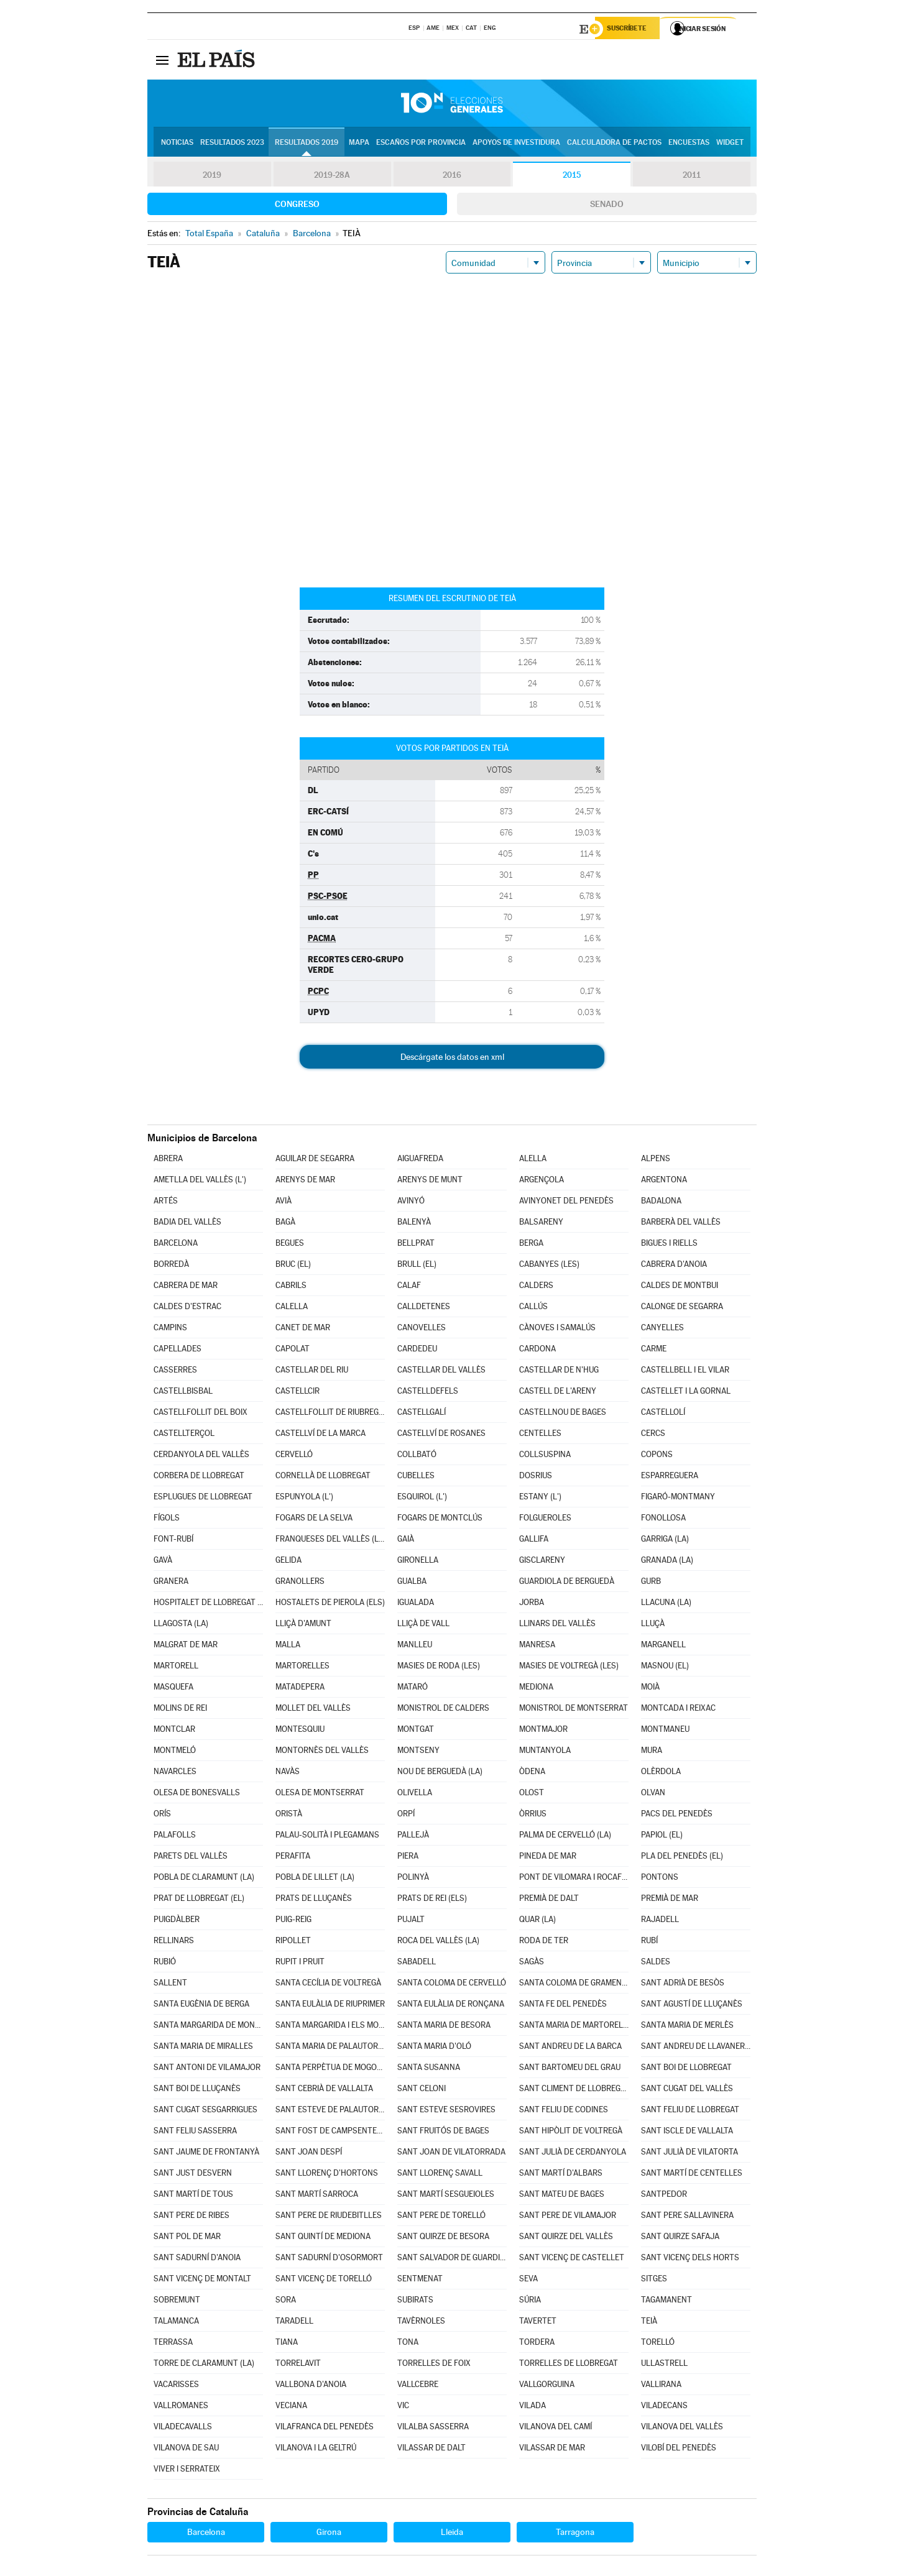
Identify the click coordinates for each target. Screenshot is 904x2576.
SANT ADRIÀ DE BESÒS (682, 1984)
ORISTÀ (288, 1815)
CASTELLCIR (297, 1392)
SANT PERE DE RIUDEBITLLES (328, 2217)
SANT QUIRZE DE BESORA (443, 2238)
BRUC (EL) (293, 1266)
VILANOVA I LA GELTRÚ (315, 2449)
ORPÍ (406, 1815)
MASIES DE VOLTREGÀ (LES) (569, 1667)
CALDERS (536, 1287)
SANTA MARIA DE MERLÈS (687, 2026)
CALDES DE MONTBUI (679, 1287)
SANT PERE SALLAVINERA (687, 2217)
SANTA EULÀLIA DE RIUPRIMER (330, 2005)
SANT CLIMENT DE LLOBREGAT (574, 2090)
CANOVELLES (421, 1329)
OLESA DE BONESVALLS (197, 1794)
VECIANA (291, 2407)
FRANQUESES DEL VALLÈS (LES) (330, 1540)
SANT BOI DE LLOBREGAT (686, 2069)
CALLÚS (533, 1308)
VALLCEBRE (417, 2386)
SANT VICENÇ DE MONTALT (202, 2280)
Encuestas (688, 143)
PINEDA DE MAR (547, 1857)
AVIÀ (283, 1202)
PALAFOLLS (175, 1836)
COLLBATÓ (416, 1456)
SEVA (528, 2280)
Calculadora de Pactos (614, 143)
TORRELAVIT (298, 2365)
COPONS (657, 1456)
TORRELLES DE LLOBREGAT (568, 2365)
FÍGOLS (167, 1519)
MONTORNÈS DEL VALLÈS (322, 1752)
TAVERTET (537, 2322)
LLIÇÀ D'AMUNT (303, 1625)
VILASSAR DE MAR (552, 2449)
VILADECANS (664, 2407)
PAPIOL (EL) (662, 1836)
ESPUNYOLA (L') (304, 1498)
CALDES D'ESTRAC (187, 1308)
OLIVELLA (414, 1794)
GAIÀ (405, 1540)
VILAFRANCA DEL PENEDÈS (324, 2428)
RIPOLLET (293, 1942)
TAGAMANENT (666, 2301)
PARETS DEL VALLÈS (191, 1857)
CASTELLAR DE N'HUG (559, 1371)
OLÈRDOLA (661, 1773)
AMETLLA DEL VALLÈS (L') (200, 1181)
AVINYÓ (411, 1202)
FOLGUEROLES (545, 1519)
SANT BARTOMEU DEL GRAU (569, 2069)
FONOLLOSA (663, 1519)
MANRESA (537, 1646)
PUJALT (411, 1921)
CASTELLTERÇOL (184, 1435)
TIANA (286, 2343)
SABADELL (416, 1963)
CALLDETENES (423, 1308)
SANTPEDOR (664, 2196)
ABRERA (168, 1160)
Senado (607, 206)
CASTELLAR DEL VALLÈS (441, 1371)
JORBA (531, 1604)
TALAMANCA (176, 2322)
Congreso (297, 206)
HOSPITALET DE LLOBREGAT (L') (208, 1604)
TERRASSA (173, 2343)
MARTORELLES (302, 1667)
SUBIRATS (415, 2301)
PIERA (407, 1857)
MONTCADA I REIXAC (678, 1709)
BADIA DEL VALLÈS (187, 1223)
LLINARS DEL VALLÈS (557, 1625)
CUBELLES (416, 1477)
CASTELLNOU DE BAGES (562, 1414)
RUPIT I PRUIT (300, 1963)
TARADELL (294, 2322)
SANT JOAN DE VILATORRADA (451, 2153)
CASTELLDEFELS (427, 1392)
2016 (452, 177)
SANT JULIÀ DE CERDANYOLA (572, 2153)
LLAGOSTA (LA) (181, 1625)
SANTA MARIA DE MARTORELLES (574, 2026)
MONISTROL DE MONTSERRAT (573, 1709)
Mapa (359, 143)
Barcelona (206, 2534)
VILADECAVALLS (183, 2428)
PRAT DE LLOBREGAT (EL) (199, 1900)
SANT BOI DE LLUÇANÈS (197, 2090)
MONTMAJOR (543, 1731)
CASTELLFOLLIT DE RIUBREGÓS (330, 1414)
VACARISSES (176, 2386)
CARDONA (537, 1350)
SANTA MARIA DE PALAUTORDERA (330, 2048)
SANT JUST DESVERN (193, 2174)
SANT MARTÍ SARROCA (316, 2196)
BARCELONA (176, 1244)
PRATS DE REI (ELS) (432, 1900)
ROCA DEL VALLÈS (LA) (438, 1942)
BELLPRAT (416, 1244)
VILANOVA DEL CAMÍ (555, 2428)
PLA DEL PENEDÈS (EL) (682, 1857)
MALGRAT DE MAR (186, 1646)
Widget (730, 143)
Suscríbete (630, 29)
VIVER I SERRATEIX (187, 2470)
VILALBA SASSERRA (433, 2428)
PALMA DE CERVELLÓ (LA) (565, 1836)
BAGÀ (285, 1223)
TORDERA (537, 2343)
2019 (212, 177)
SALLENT (170, 1984)
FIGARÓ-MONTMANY (678, 1498)
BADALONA (661, 1202)
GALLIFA (533, 1540)
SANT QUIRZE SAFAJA (680, 2238)
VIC (403, 2407)
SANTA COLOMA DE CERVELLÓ (451, 1984)
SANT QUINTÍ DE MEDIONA (323, 2238)
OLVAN (653, 1794)
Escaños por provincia (421, 143)
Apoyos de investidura (516, 143)
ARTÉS (166, 1202)
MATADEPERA (300, 1688)
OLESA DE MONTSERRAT (319, 1794)
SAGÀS (531, 1963)
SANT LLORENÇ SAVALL (439, 2174)
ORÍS (162, 1815)
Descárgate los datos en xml (452, 1059)
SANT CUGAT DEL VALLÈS (687, 2090)
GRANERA (171, 1583)
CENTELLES (540, 1435)
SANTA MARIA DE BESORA (444, 2026)
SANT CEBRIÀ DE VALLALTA (324, 2090)
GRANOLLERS (300, 1583)
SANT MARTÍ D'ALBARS (560, 2174)
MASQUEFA (173, 1688)
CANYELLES (662, 1329)
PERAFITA (292, 1857)
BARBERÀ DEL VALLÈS (681, 1223)
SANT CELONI (421, 2090)
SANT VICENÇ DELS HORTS (690, 2259)
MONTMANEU (665, 1731)
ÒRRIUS (533, 1815)
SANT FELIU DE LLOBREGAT (690, 2111)
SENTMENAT (420, 2280)
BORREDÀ (171, 1266)
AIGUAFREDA (420, 1160)
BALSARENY (541, 1223)
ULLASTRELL (664, 2365)
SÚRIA (530, 2301)
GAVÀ (163, 1561)
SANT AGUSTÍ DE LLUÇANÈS (691, 2005)
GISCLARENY (542, 1561)
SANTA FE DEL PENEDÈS (563, 2005)
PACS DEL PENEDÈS (677, 1815)
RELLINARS (174, 1942)
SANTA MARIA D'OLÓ (434, 2048)
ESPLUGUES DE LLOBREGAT (203, 1498)
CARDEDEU (417, 1350)
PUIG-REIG (293, 1921)
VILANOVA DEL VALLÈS (682, 2428)
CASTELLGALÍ (421, 1414)
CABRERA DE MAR (186, 1287)
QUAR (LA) (537, 1921)
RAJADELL (660, 1921)
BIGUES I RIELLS (669, 1244)
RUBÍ (649, 1942)
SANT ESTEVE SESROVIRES (446, 2111)
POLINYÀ (413, 1879)
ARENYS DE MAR (305, 1181)
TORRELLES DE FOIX (434, 2365)
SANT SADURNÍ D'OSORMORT (329, 2259)
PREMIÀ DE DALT (549, 1900)
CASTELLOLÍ (663, 1414)
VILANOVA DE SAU (186, 2449)
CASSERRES (175, 1371)
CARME (653, 1350)
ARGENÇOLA (541, 1181)
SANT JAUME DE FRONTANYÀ (206, 2153)
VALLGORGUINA (546, 2386)
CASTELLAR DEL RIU (311, 1371)
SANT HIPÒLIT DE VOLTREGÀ (570, 2132)
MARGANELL (663, 1646)
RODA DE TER (543, 1942)
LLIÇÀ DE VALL (423, 1625)
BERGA (531, 1244)
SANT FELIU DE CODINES (563, 2111)
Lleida (452, 2534)
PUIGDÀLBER (177, 1921)
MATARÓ (412, 1688)
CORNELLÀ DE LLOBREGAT (323, 1477)
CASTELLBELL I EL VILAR (685, 1371)
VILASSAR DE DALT (431, 2449)
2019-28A (332, 177)
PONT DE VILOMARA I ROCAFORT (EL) (574, 1879)
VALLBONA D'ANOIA (310, 2386)
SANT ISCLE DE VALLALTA (687, 2132)
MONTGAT (415, 1731)
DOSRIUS (535, 1477)
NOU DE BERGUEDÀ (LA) (439, 1773)
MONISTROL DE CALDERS (443, 1709)
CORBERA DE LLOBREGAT (199, 1477)
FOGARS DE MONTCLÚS (439, 1519)
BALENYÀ (414, 1223)
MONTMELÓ (175, 1752)
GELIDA (288, 1561)
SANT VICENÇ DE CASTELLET (571, 2259)
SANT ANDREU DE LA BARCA (570, 2048)
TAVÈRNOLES (421, 2322)
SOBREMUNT (177, 2301)
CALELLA (291, 1308)
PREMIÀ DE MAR (669, 1900)
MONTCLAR (174, 1731)
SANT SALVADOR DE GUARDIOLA (452, 2259)
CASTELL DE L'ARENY (557, 1392)
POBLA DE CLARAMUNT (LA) (204, 1879)
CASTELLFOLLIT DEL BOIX (200, 1414)
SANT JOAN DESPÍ (308, 2153)
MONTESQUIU (300, 1731)
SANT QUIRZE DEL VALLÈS (566, 2238)
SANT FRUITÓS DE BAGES (443, 2132)
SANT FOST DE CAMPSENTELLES (330, 2132)
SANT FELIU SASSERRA (195, 2132)
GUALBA (412, 1583)
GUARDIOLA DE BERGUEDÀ (566, 1583)
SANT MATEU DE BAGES (561, 2196)
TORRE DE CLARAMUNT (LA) (204, 2365)
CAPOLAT (292, 1350)
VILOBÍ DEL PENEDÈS (678, 2449)
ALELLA (533, 1160)
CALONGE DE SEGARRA (682, 1308)
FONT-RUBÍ (173, 1540)
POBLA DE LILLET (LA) (314, 1879)
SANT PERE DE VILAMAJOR (567, 2217)
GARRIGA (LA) (665, 1540)
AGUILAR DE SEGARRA (314, 1160)
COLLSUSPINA (545, 1456)
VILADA (532, 2407)
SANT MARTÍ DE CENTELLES (691, 2174)
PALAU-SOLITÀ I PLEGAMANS (327, 1836)
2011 (691, 177)
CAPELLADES (177, 1350)
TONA (407, 2343)
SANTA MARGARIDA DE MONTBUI (208, 2026)
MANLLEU (414, 1646)
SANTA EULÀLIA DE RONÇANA (450, 2005)
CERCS (653, 1435)
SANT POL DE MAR (187, 2238)
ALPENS (655, 1160)
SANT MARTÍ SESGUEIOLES (445, 2196)
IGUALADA (415, 1604)
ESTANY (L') (540, 1498)
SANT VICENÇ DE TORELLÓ (323, 2280)
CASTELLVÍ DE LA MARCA (320, 1435)
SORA (285, 2301)
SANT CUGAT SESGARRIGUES (205, 2111)
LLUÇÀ (653, 1625)
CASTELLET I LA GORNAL (686, 1392)
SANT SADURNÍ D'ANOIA (197, 2259)
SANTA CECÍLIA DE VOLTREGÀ (328, 1984)
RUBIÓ (165, 1963)
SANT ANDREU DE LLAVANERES (695, 2048)
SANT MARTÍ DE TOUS (193, 2196)
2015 (572, 177)
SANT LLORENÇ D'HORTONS (326, 2174)
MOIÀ (650, 1688)
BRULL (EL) (416, 1266)
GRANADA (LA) (667, 1561)
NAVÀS (287, 1773)
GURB (651, 1583)
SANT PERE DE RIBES (191, 2217)
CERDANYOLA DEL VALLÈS (201, 1456)
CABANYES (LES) (549, 1266)
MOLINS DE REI (180, 1709)
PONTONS (659, 1879)
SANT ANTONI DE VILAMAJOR (207, 2069)
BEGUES (289, 1244)
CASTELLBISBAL (183, 1392)
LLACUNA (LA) (666, 1604)
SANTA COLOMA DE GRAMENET (574, 1984)
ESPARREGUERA (669, 1477)
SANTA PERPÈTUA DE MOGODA (330, 2069)
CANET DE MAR (302, 1329)
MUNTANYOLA (545, 1752)
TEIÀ (649, 2322)
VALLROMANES (181, 2407)
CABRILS (291, 1287)
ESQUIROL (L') (422, 1498)
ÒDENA (532, 1773)
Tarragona (575, 2534)
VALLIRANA (661, 2386)
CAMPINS (170, 1329)
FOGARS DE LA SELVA (314, 1519)
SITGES (654, 2280)
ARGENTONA (664, 1181)
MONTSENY (418, 1752)
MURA (651, 1752)
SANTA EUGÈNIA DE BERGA (201, 2005)
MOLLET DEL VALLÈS (313, 1709)
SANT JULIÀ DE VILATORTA (689, 2153)
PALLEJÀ (413, 1836)
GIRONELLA (417, 1561)
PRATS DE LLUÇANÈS (313, 1900)
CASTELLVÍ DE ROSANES (441, 1435)
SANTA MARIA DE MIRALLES (203, 2048)
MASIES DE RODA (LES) (438, 1667)
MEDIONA (536, 1688)
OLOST (531, 1794)
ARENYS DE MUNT (430, 1181)
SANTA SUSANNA (428, 2069)
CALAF (409, 1287)
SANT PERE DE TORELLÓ (441, 2217)
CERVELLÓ (294, 1456)
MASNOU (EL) (665, 1667)
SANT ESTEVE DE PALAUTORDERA (330, 2111)
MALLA (287, 1646)
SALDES (655, 1963)
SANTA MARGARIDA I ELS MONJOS (330, 2026)
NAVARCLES (175, 1773)
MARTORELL (176, 1667)
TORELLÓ (658, 2343)
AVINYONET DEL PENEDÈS (566, 1202)
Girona (328, 2534)
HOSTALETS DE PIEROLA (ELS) (330, 1604)
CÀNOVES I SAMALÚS (557, 1329)
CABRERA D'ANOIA (674, 1266)
